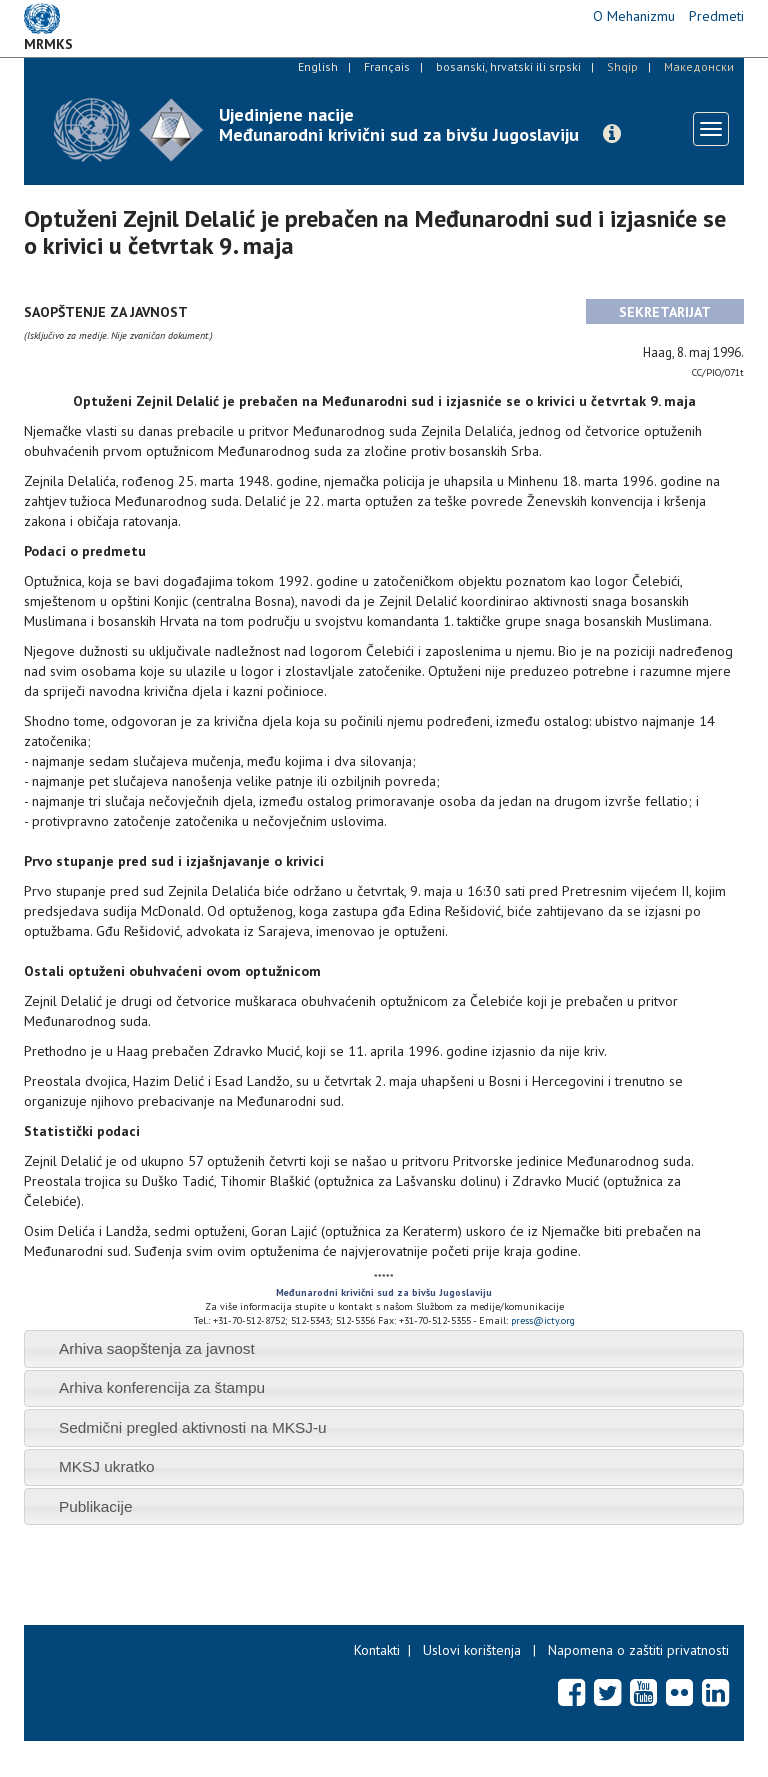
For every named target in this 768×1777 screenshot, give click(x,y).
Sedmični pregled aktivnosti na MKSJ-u (193, 1427)
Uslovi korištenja (472, 1650)
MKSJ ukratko (107, 1466)
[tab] (384, 1348)
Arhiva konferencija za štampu (162, 1387)
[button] (612, 134)
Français (387, 66)
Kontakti (377, 1650)
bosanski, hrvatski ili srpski (508, 66)
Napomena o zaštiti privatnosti (638, 1650)
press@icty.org (543, 1320)
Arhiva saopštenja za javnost (157, 1348)
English (318, 66)
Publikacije (96, 1506)
